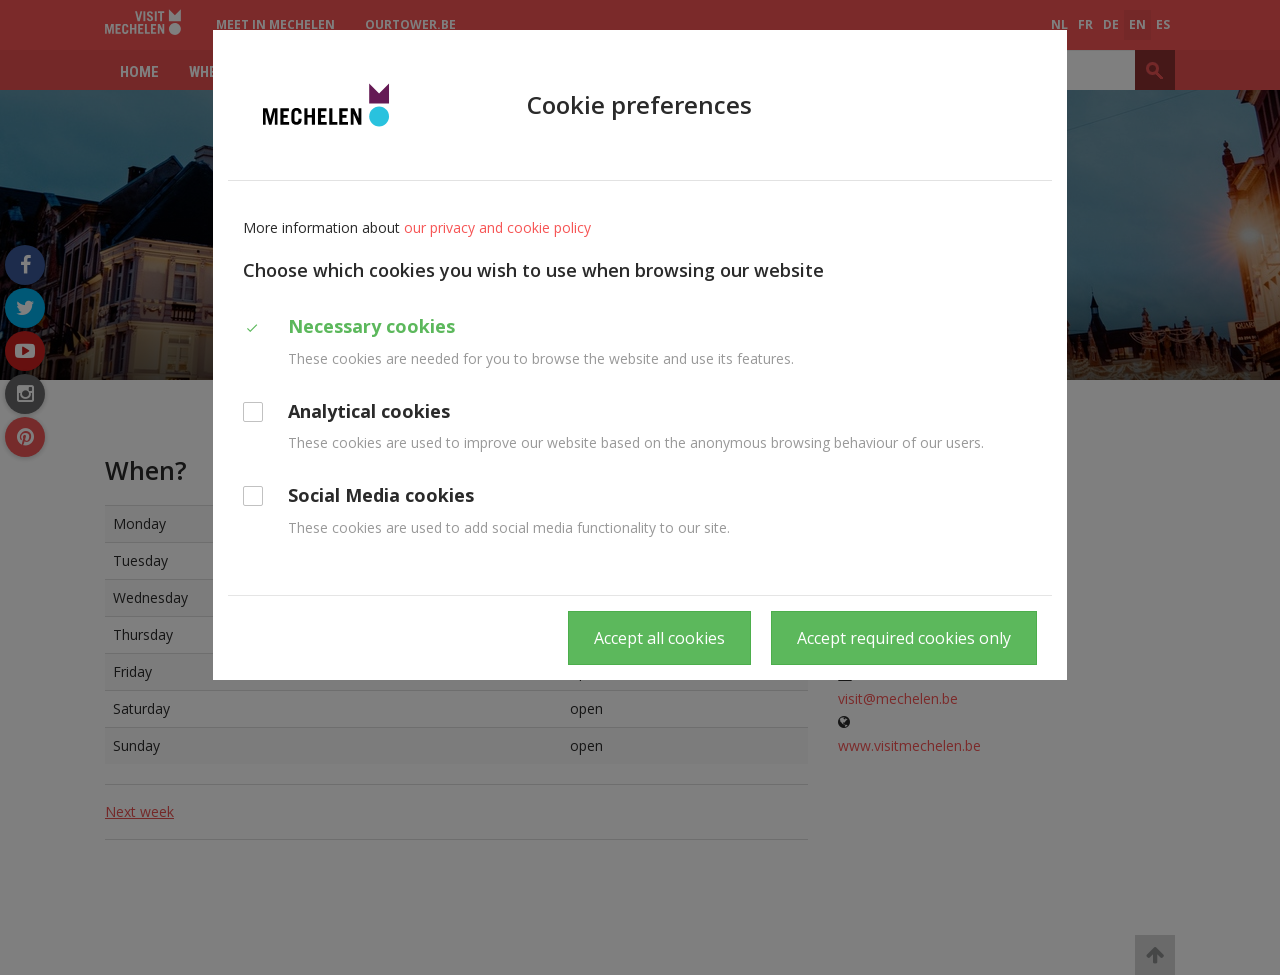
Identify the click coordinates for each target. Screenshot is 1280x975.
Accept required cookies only (904, 638)
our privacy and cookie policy (497, 227)
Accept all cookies (659, 638)
